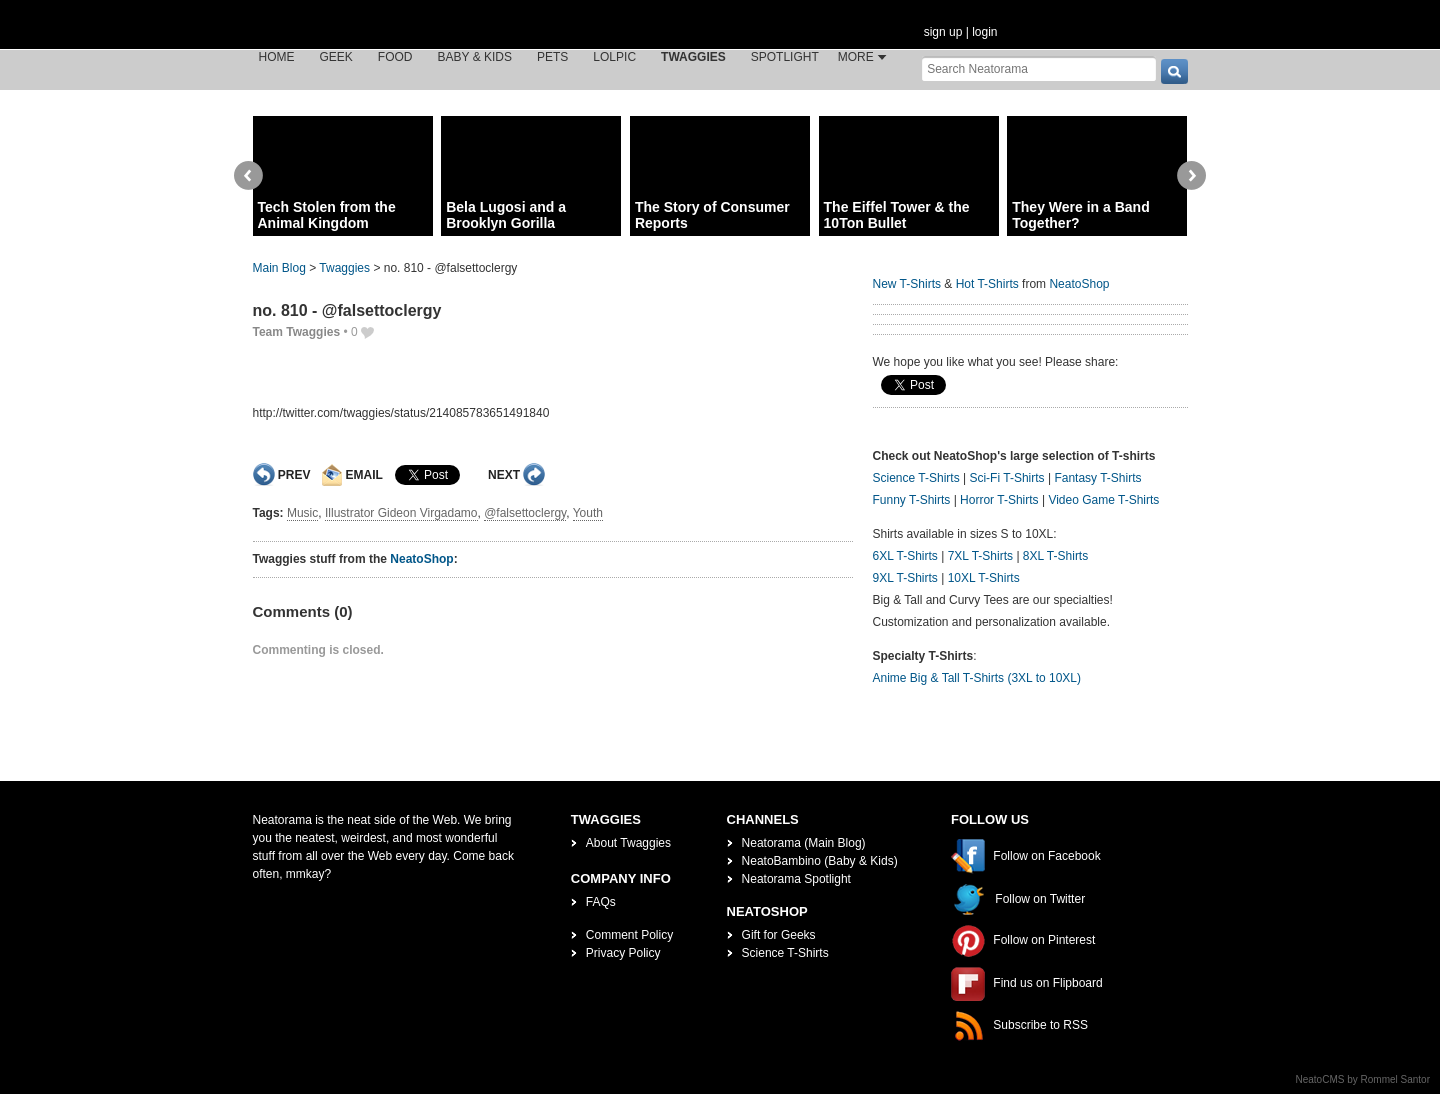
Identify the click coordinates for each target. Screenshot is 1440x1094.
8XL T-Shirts (1055, 556)
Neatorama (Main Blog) (804, 843)
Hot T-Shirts (987, 284)
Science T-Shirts (916, 478)
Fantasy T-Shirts (1097, 478)
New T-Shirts (907, 284)
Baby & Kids (475, 57)
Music (302, 513)
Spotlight (785, 57)
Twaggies (693, 57)
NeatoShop (421, 559)
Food (395, 57)
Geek (336, 57)
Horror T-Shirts (999, 500)
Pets (552, 57)
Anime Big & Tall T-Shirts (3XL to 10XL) (977, 678)
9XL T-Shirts (905, 578)
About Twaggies (628, 843)
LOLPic (614, 57)
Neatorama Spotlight (796, 879)
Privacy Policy (623, 953)
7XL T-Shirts (980, 556)
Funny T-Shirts (912, 500)
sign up (943, 32)
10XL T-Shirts (984, 578)
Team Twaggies (297, 332)
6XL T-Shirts (905, 556)
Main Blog (279, 268)
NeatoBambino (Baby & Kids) (820, 861)
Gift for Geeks (779, 935)
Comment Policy (629, 935)
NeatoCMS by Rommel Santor (1363, 1079)
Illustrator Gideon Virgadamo (401, 513)
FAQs (601, 902)
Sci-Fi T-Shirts (1006, 478)
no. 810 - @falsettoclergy (347, 310)
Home (277, 57)
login (984, 32)
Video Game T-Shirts (1103, 500)
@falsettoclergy (525, 513)
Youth (588, 513)
